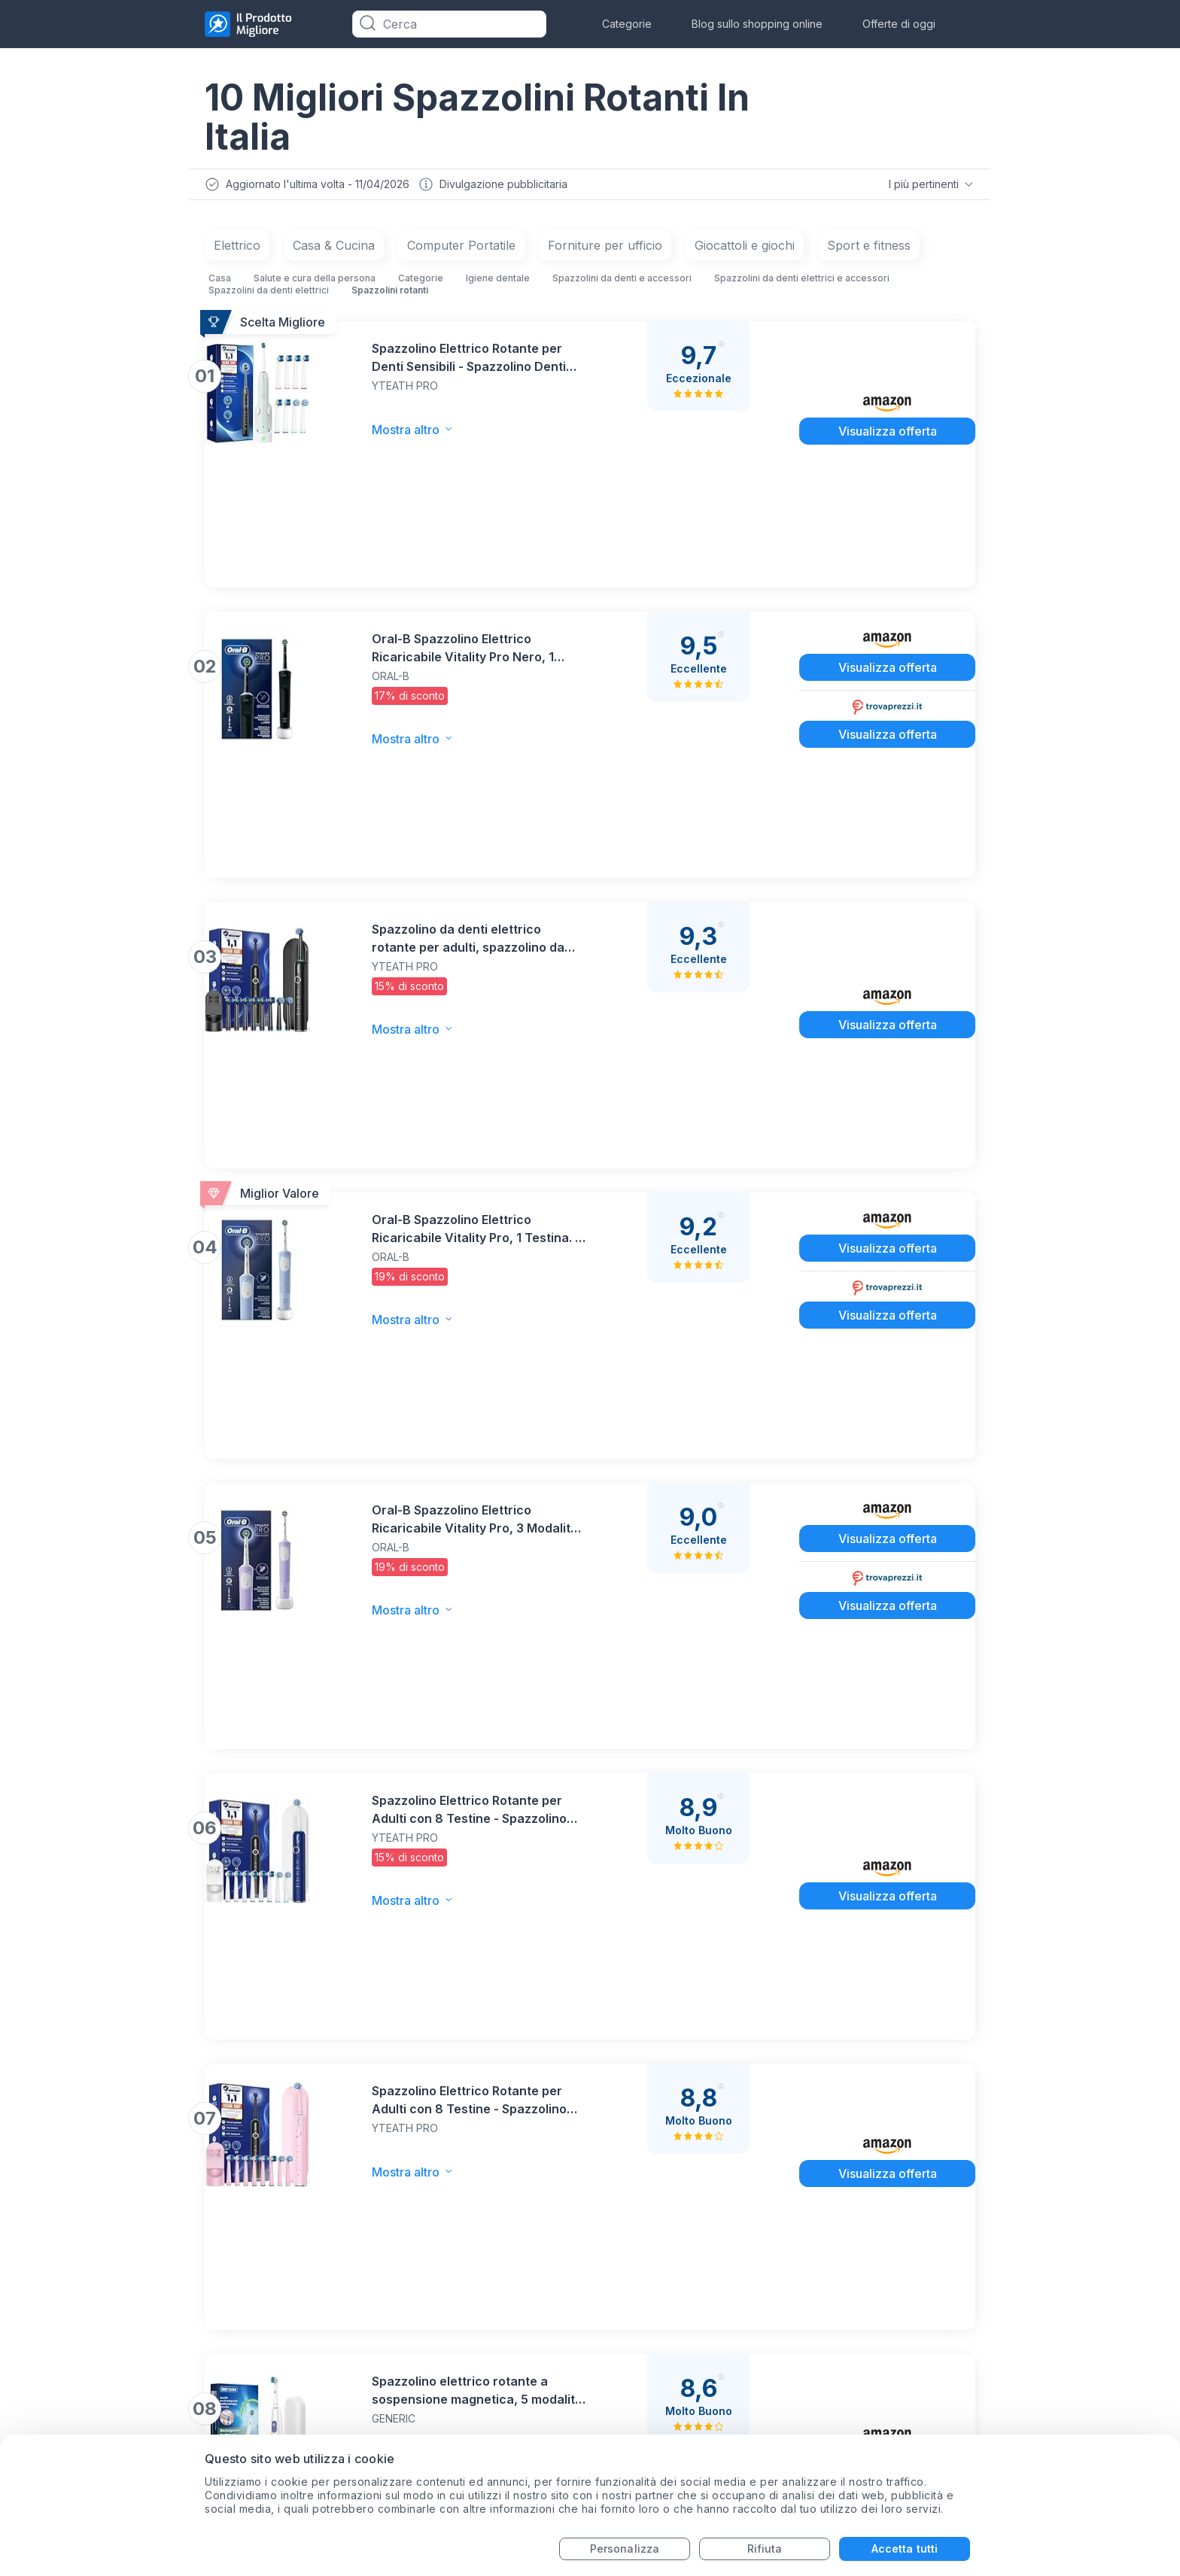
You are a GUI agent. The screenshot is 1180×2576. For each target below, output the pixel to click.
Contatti (486, 2311)
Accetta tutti (904, 2548)
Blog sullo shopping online (757, 23)
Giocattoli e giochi (745, 249)
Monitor (229, 2309)
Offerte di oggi (898, 23)
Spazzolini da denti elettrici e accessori (802, 281)
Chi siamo (491, 2431)
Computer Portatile (461, 249)
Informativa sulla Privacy (537, 2341)
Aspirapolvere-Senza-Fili (282, 2339)
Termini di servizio (517, 2371)
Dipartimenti (499, 2401)
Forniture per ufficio (605, 249)
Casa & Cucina (334, 249)
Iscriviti (937, 2136)
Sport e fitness (869, 249)
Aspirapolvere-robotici (275, 2399)
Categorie (627, 23)
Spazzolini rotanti (389, 293)
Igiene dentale (498, 281)
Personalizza (624, 2548)
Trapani (228, 2369)
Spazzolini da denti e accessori (622, 281)
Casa (219, 281)
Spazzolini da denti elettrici (268, 293)
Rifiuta (765, 2548)
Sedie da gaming (257, 2430)
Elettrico (237, 249)
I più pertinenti (929, 186)
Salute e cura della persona (315, 281)
